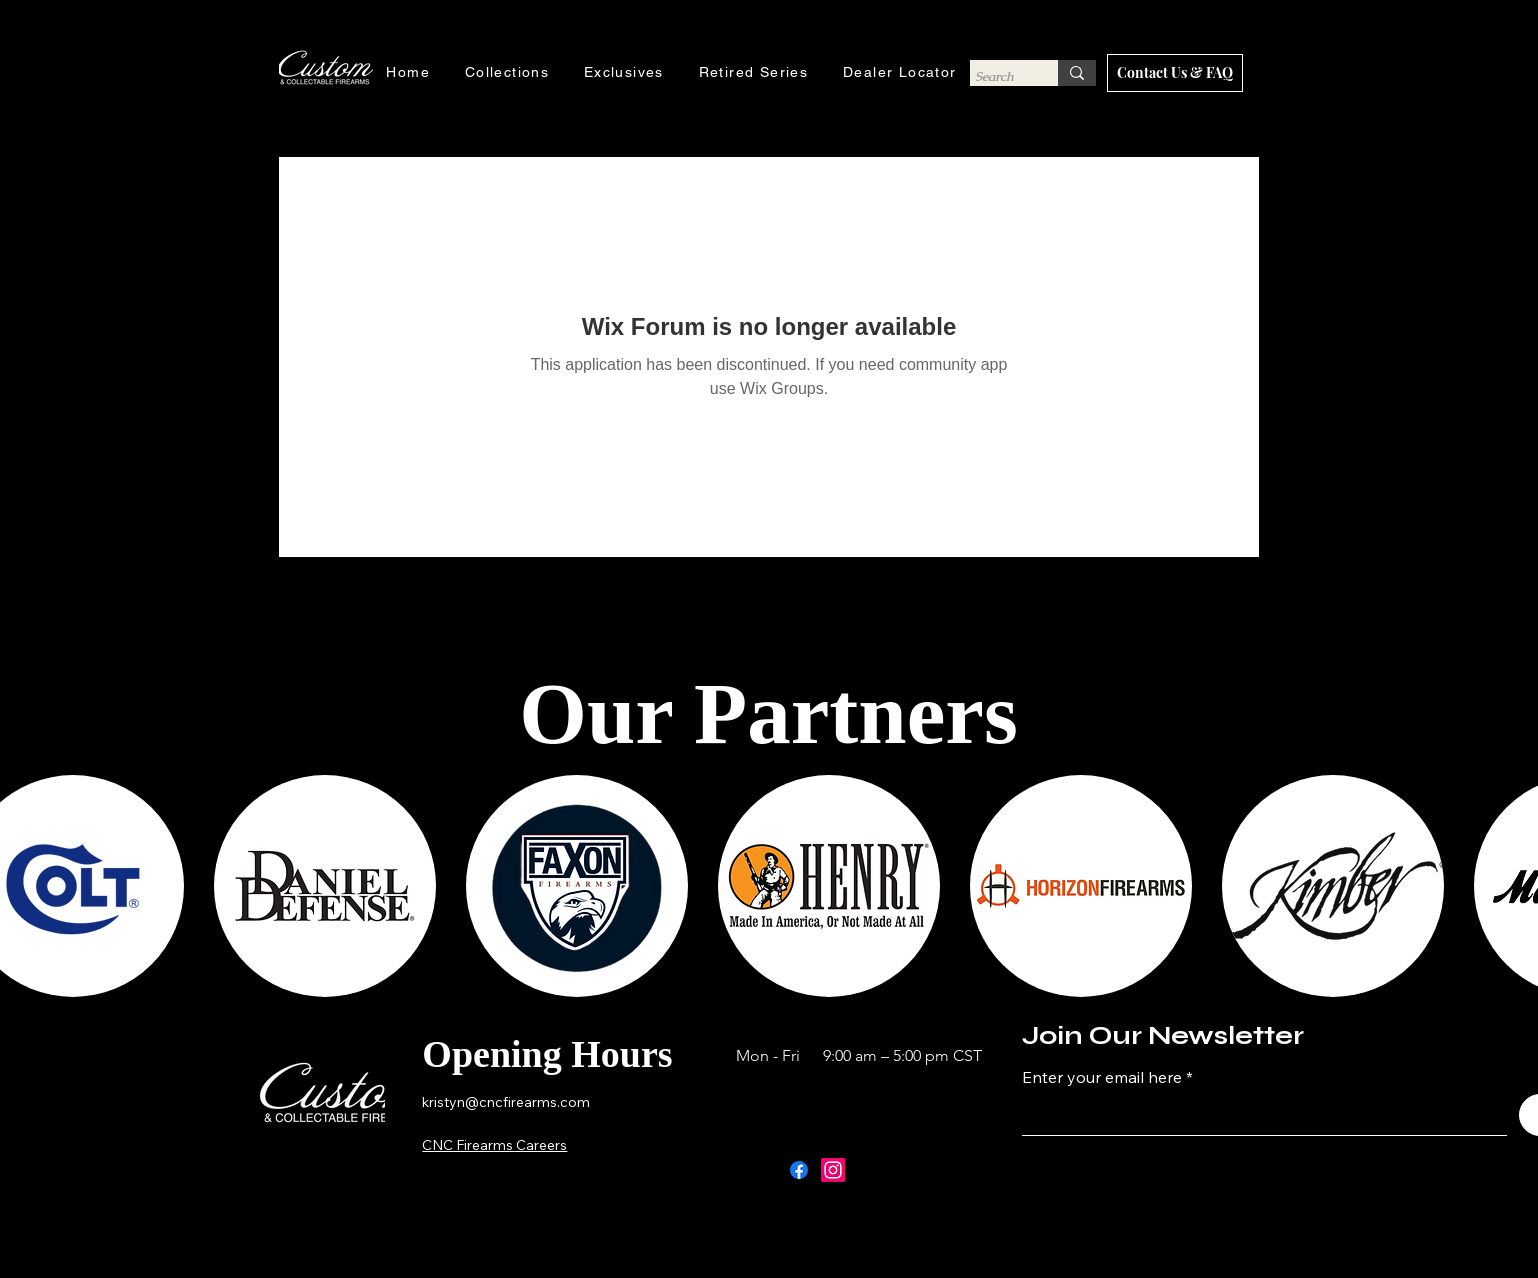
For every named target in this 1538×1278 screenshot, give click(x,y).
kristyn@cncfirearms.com (506, 1102)
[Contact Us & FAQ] (1175, 73)
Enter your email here (1102, 1077)
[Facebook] (799, 1170)
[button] (325, 886)
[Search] (995, 76)
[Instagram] (833, 1170)
